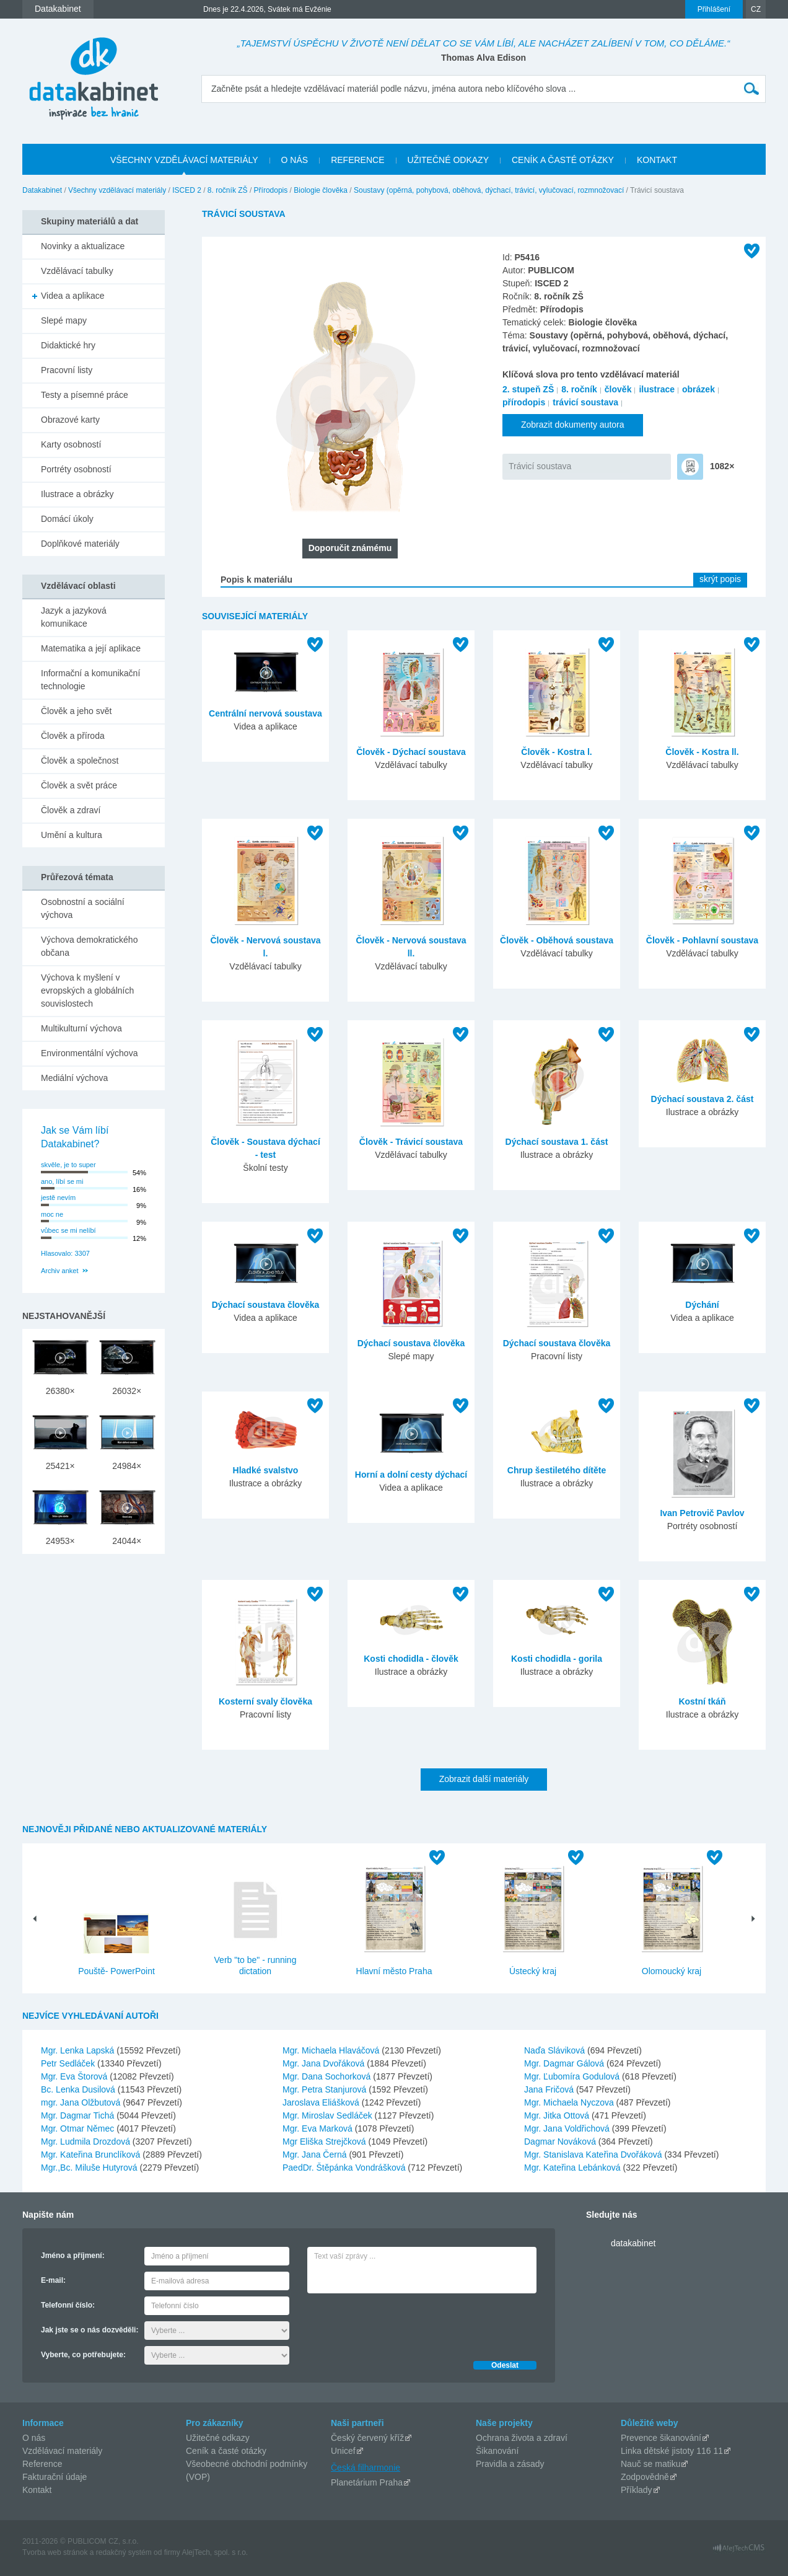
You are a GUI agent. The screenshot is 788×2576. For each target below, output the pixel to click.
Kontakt (36, 2490)
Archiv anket (60, 1270)
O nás (33, 2438)
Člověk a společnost (79, 760)
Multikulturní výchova (81, 1028)
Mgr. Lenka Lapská (78, 2050)
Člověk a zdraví (70, 810)
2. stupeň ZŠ (528, 389)
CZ (756, 9)
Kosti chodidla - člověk (411, 1659)
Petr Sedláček (69, 2063)
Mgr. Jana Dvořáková (324, 2063)
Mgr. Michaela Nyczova (570, 2102)
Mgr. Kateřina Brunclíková (91, 2154)
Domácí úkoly (67, 519)
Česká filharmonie (365, 2467)
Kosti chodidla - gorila (556, 1659)
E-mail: (53, 2280)
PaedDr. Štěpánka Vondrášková (345, 2167)
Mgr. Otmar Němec (78, 2128)
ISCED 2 (186, 190)
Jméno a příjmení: (73, 2255)
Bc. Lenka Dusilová (79, 2089)
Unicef (343, 2451)
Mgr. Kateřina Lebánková (573, 2167)
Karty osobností (71, 444)
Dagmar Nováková (561, 2141)
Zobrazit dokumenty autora (572, 425)
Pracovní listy (66, 370)
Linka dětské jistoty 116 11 (672, 2451)
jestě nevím (58, 1197)
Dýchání (702, 1305)
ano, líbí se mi (62, 1181)
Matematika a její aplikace (91, 648)
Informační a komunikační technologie (90, 679)
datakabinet (633, 2243)
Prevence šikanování (661, 2438)
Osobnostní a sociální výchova (83, 908)
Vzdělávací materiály (62, 2451)
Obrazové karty (70, 420)
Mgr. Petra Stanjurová (325, 2089)
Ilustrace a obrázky (77, 494)
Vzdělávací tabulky (77, 271)
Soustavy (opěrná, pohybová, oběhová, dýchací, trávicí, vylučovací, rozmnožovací (489, 190)
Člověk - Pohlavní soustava (702, 940)
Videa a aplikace (72, 296)
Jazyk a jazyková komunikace (74, 617)
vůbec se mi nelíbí (68, 1230)
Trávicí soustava (540, 466)
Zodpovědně (645, 2477)
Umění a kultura (71, 835)
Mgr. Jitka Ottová (558, 2115)
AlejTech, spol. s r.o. (215, 2552)
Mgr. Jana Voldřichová (568, 2128)
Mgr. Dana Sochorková (327, 2076)
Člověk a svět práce (79, 785)
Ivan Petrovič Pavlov (702, 1513)
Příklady (636, 2490)
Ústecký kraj (532, 1971)
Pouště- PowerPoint (116, 1971)
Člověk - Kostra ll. (701, 752)
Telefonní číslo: (68, 2305)
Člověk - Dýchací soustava (411, 752)
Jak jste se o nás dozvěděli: (89, 2330)
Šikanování (497, 2451)
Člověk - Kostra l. (556, 752)
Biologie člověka (321, 190)
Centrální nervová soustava (265, 713)
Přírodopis (271, 190)
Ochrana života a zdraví (521, 2438)
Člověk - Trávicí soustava (411, 1142)
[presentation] (401, 2324)
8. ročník (579, 389)
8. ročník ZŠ (228, 190)
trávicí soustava (585, 402)
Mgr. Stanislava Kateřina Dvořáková (594, 2154)
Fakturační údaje (54, 2477)
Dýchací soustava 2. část (702, 1099)
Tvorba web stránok (54, 2552)
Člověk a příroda (73, 736)
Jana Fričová (550, 2089)
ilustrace (657, 389)
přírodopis (523, 402)
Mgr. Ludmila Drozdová (87, 2141)
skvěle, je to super (68, 1164)
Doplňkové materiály (80, 544)
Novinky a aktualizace (83, 246)
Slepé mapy (64, 320)
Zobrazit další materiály (484, 1779)
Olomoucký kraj (671, 1971)
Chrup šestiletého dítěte (556, 1470)
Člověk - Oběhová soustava (556, 940)
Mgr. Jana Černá (315, 2154)
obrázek (698, 389)
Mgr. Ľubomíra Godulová (573, 2076)
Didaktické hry (68, 345)
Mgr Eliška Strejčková (325, 2141)
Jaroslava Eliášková (322, 2102)
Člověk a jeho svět (76, 711)
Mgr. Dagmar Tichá (78, 2115)
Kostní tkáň (701, 1701)
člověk (618, 389)
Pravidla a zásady (510, 2464)
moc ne (52, 1214)
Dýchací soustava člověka (266, 1305)
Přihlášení (714, 9)
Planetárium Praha (367, 2482)
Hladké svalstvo (266, 1470)
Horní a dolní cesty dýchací (411, 1475)
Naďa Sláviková (555, 2050)
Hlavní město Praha (394, 1971)
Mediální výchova (74, 1078)
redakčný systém (124, 2552)
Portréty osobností (76, 469)
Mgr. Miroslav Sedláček (328, 2115)
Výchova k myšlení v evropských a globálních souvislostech (87, 990)
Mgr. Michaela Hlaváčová (332, 2050)
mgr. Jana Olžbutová (82, 2102)
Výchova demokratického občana (89, 946)
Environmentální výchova (89, 1053)
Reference (42, 2464)
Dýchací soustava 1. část (557, 1142)
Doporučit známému (350, 548)
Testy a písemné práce (84, 395)
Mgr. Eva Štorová (75, 2076)
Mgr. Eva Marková (318, 2128)
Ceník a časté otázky (226, 2451)
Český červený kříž (367, 2438)
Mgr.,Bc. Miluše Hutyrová (90, 2167)
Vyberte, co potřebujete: (83, 2354)
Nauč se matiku (650, 2464)
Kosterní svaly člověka (265, 1701)
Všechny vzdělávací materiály (117, 190)
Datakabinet (42, 190)
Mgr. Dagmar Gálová (565, 2063)
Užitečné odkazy (218, 2438)
